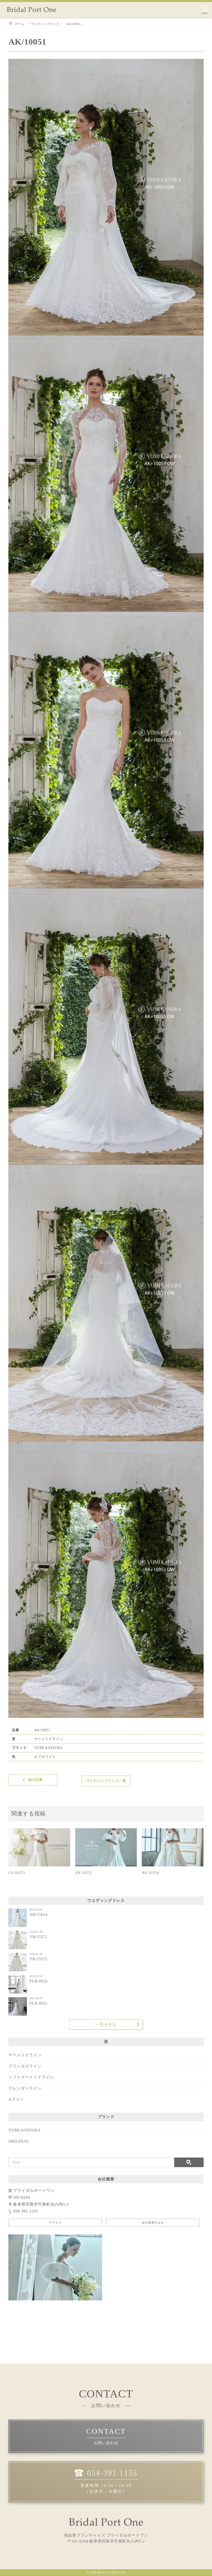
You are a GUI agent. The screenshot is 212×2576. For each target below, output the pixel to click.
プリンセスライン (24, 2066)
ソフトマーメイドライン (31, 2077)
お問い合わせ (106, 2443)
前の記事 (35, 1780)
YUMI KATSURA (24, 2130)
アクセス (55, 2222)
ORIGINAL (18, 2141)
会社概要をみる (153, 2222)
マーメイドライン (24, 2055)
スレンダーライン (24, 2088)
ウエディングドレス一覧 (106, 1781)
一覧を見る (106, 2024)
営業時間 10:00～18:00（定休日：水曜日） (106, 2480)
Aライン (16, 2099)
